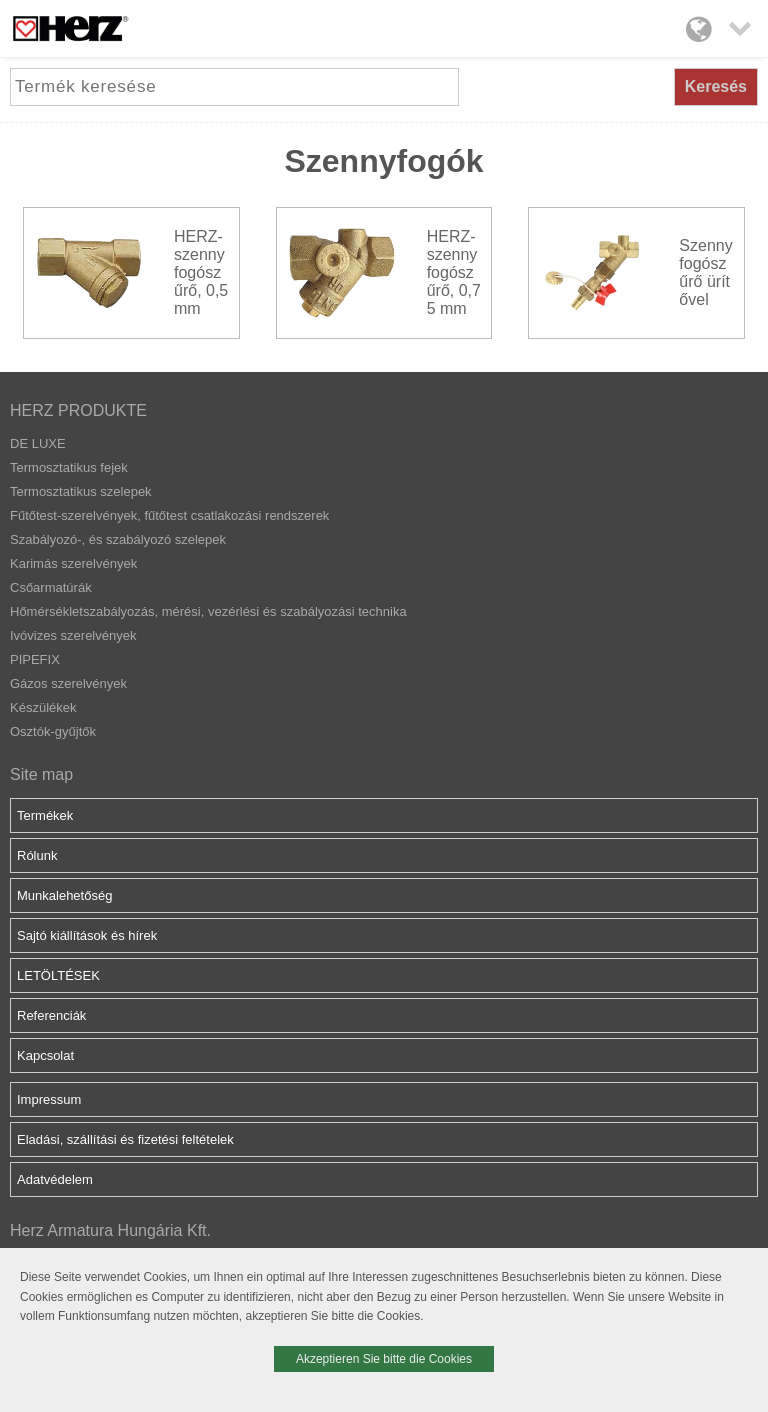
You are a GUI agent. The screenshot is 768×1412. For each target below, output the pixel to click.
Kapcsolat (45, 1055)
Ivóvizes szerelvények (73, 635)
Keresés (716, 86)
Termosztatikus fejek (69, 467)
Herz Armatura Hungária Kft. (110, 1230)
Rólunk (37, 855)
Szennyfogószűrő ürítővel (705, 272)
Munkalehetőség (64, 895)
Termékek (45, 815)
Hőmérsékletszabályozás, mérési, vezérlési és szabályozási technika (208, 611)
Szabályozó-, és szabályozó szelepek (118, 539)
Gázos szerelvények (68, 683)
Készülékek (43, 707)
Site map (41, 774)
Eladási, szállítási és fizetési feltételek (125, 1139)
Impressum (49, 1099)
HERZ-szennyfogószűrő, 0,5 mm (201, 272)
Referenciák (51, 1015)
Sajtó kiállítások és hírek (87, 935)
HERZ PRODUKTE (78, 410)
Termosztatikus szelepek (81, 491)
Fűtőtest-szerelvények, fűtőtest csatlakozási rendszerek (169, 515)
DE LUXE (38, 443)
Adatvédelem (55, 1179)
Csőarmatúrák (51, 587)
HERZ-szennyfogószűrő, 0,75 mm (454, 272)
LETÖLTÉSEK (58, 975)
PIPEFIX (35, 659)
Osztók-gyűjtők (53, 731)
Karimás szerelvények (73, 563)
